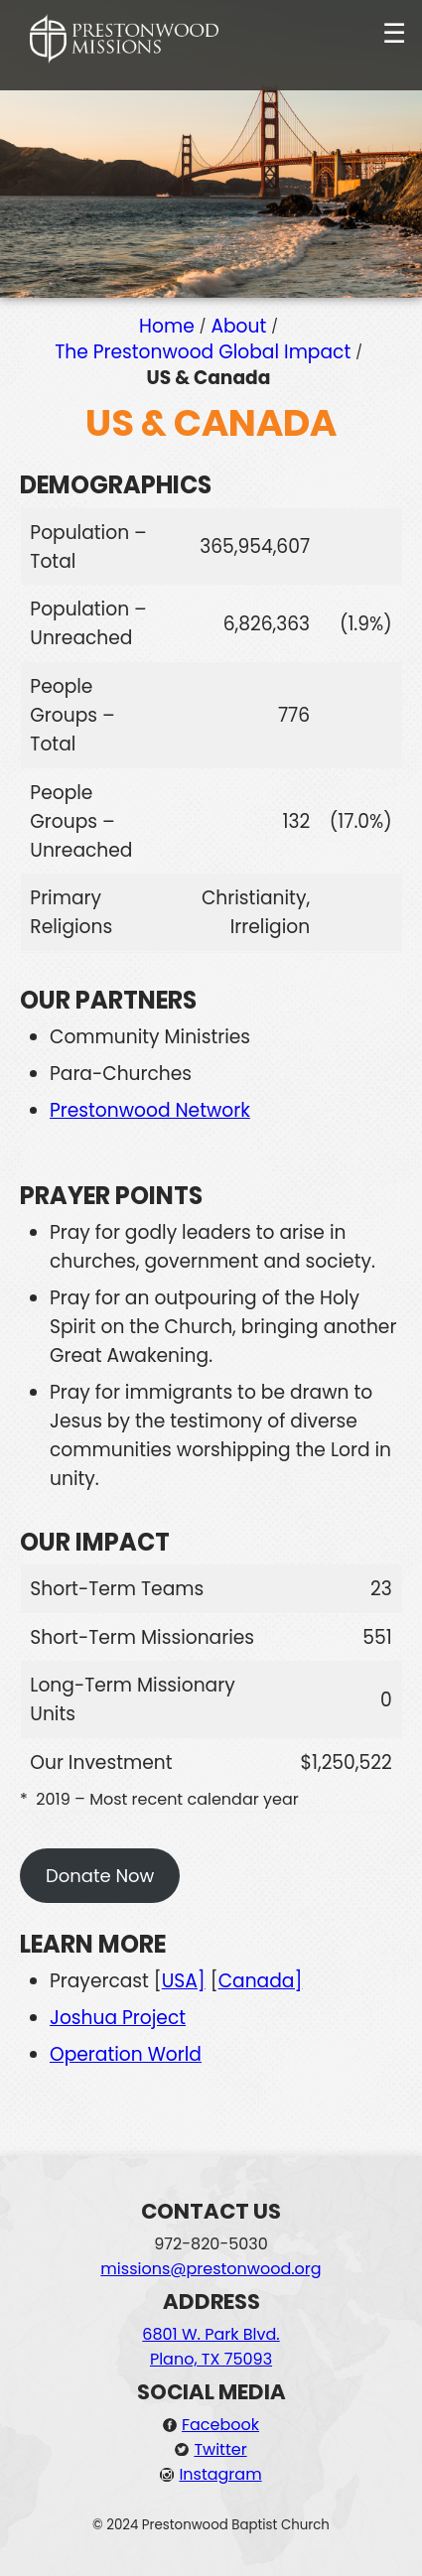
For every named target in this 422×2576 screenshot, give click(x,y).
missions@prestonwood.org (210, 2268)
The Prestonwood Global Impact (203, 352)
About (238, 326)
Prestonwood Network (150, 1110)
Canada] (260, 1980)
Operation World (126, 2054)
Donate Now (100, 1875)
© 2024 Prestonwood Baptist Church (211, 2524)
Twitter (220, 2449)
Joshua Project (118, 2017)
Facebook (220, 2424)
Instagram (220, 2474)
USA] (184, 1980)
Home (167, 326)
